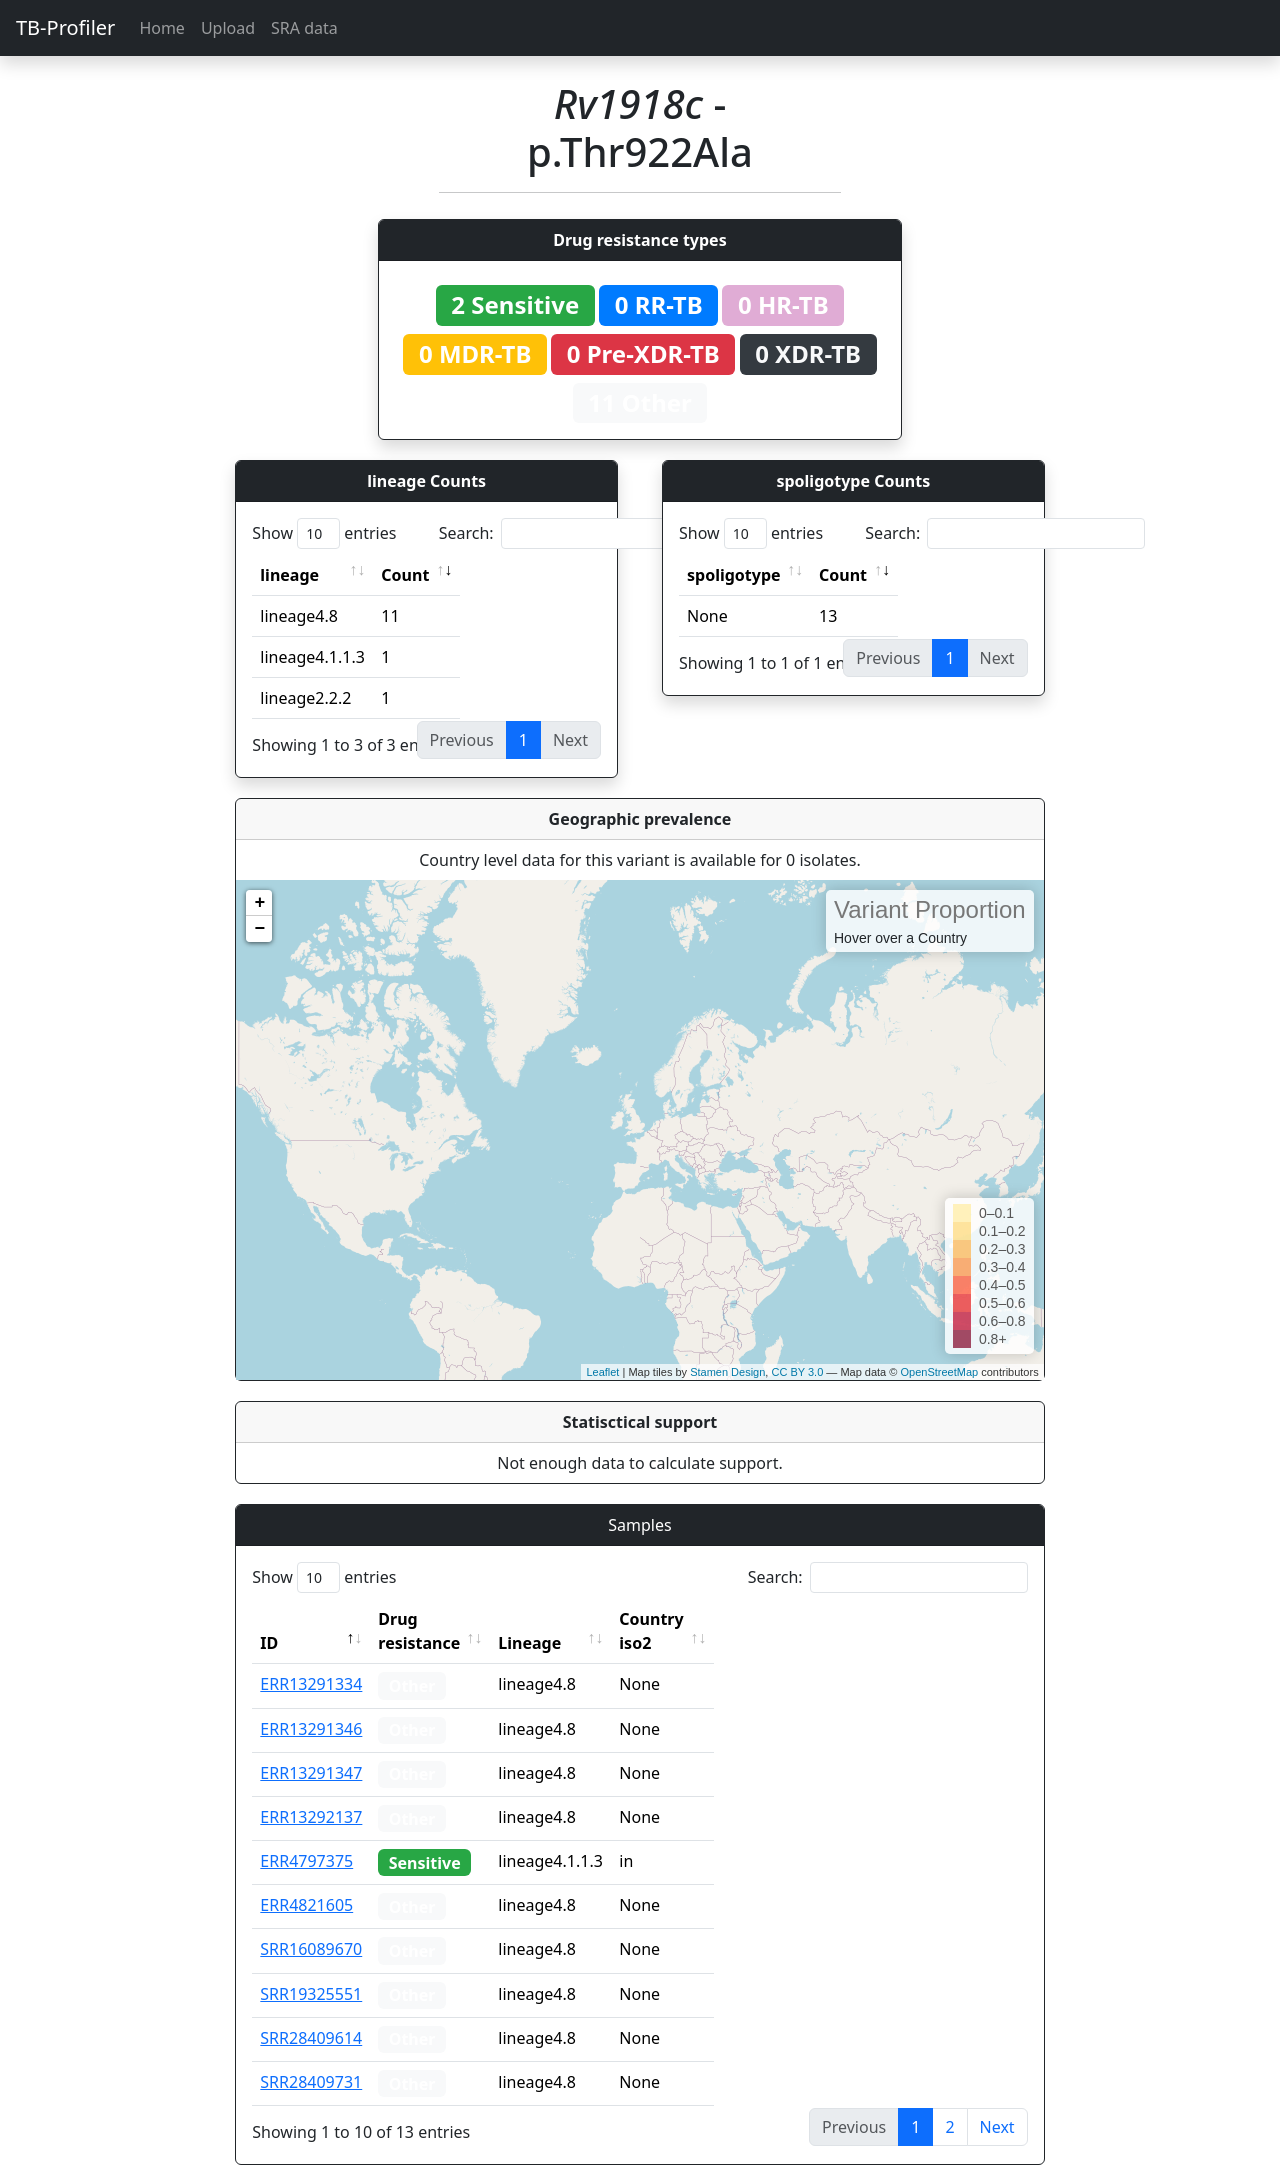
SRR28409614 (311, 2014)
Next (997, 2103)
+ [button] (259, 903)
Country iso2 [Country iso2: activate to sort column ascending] (713, 1619)
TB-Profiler (65, 27)
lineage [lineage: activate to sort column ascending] (289, 575)
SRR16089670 (311, 1925)
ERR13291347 (311, 1749)
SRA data (304, 28)
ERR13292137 (311, 1793)
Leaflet (602, 1372)
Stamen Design (727, 1372)
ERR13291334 (311, 1660)
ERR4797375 (306, 1837)
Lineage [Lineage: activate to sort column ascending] (573, 1619)
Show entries (324, 533)
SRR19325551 (311, 1970)
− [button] (259, 929)
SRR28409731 (311, 2058)
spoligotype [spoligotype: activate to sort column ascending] (734, 575)
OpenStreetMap (939, 1372)
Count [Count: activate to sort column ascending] (405, 575)
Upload (228, 28)
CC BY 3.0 (797, 1372)
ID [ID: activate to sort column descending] (269, 1619)
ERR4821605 (306, 1881)
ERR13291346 (311, 1705)
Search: (579, 533)
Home (162, 28)
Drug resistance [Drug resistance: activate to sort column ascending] (441, 1619)
